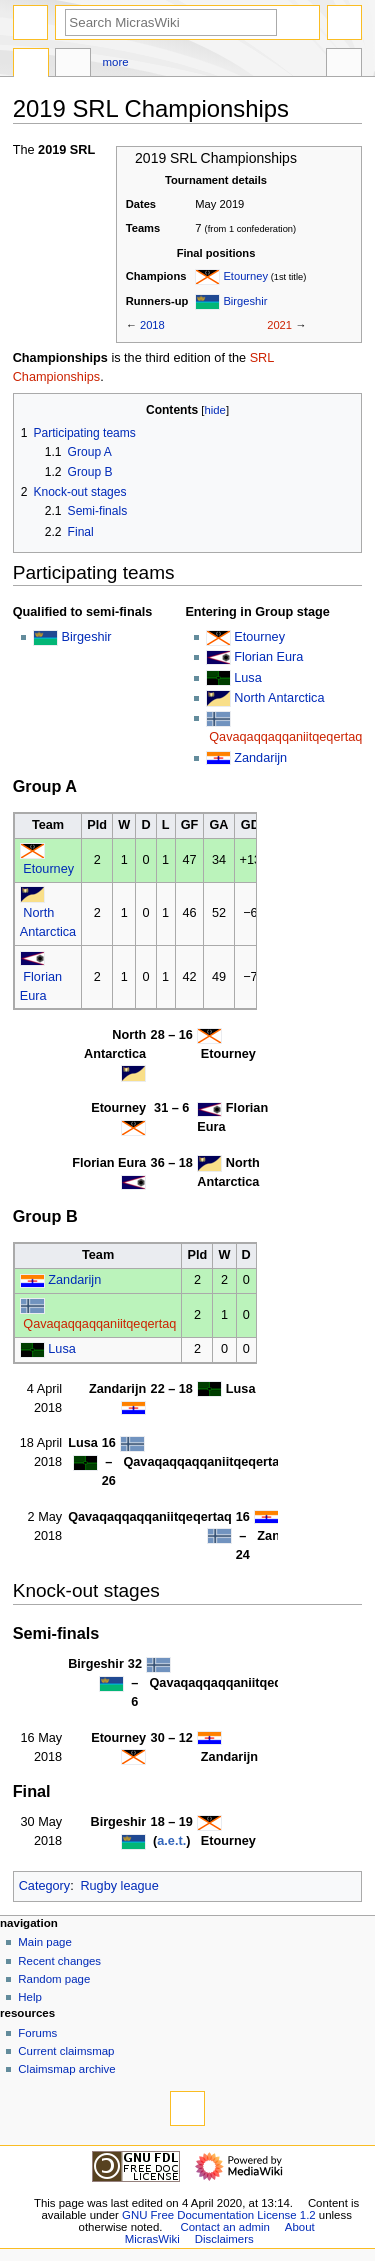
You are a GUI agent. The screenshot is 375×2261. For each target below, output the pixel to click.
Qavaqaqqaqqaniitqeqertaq (285, 737)
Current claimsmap (66, 2051)
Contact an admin (225, 2227)
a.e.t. (171, 1841)
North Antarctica (279, 698)
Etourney (245, 276)
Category (44, 1886)
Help (30, 1997)
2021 (279, 325)
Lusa (248, 678)
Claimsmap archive (66, 2069)
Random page (54, 1979)
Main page (45, 1942)
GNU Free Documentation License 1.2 (219, 2215)
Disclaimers (224, 2239)
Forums (37, 2033)
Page (31, 65)
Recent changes (59, 1961)
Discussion (73, 65)
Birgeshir (245, 301)
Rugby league (119, 1886)
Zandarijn (260, 758)
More (116, 62)
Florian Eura (268, 657)
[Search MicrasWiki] (171, 22)
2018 (152, 325)
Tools (344, 65)
